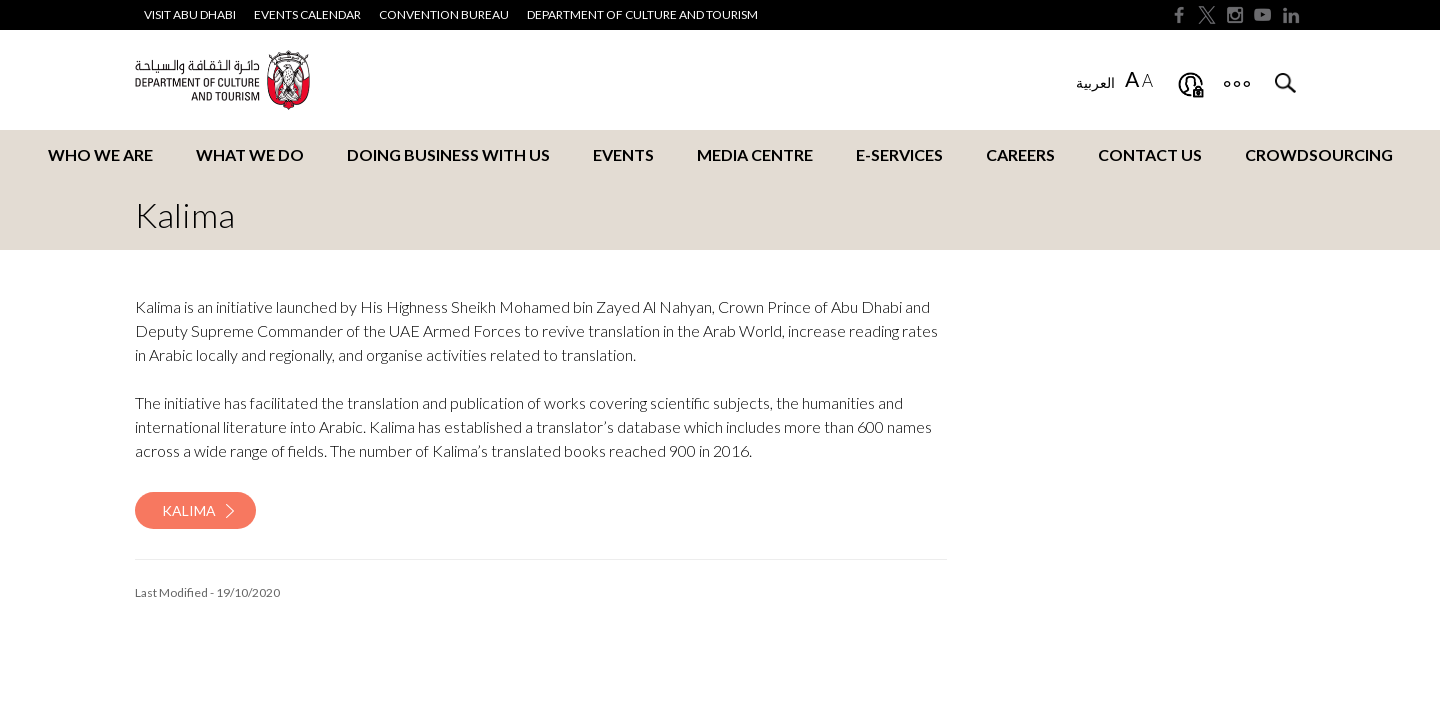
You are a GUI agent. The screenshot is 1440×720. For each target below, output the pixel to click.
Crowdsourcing (1319, 154)
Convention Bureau (444, 14)
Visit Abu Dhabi (190, 14)
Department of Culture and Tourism (642, 14)
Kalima (189, 510)
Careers (1020, 154)
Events (623, 154)
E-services (899, 154)
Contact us (1150, 154)
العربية (1095, 82)
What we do (250, 154)
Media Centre (755, 154)
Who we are (100, 154)
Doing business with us (448, 154)
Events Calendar (307, 14)
